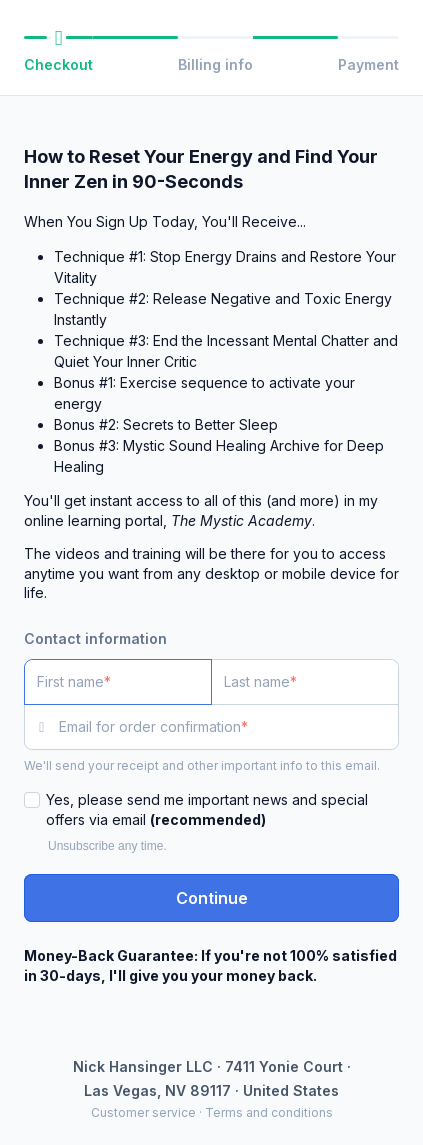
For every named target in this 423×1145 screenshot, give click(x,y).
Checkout (58, 64)
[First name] (118, 682)
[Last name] (305, 682)
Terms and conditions (269, 1112)
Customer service (143, 1112)
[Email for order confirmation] (229, 727)
